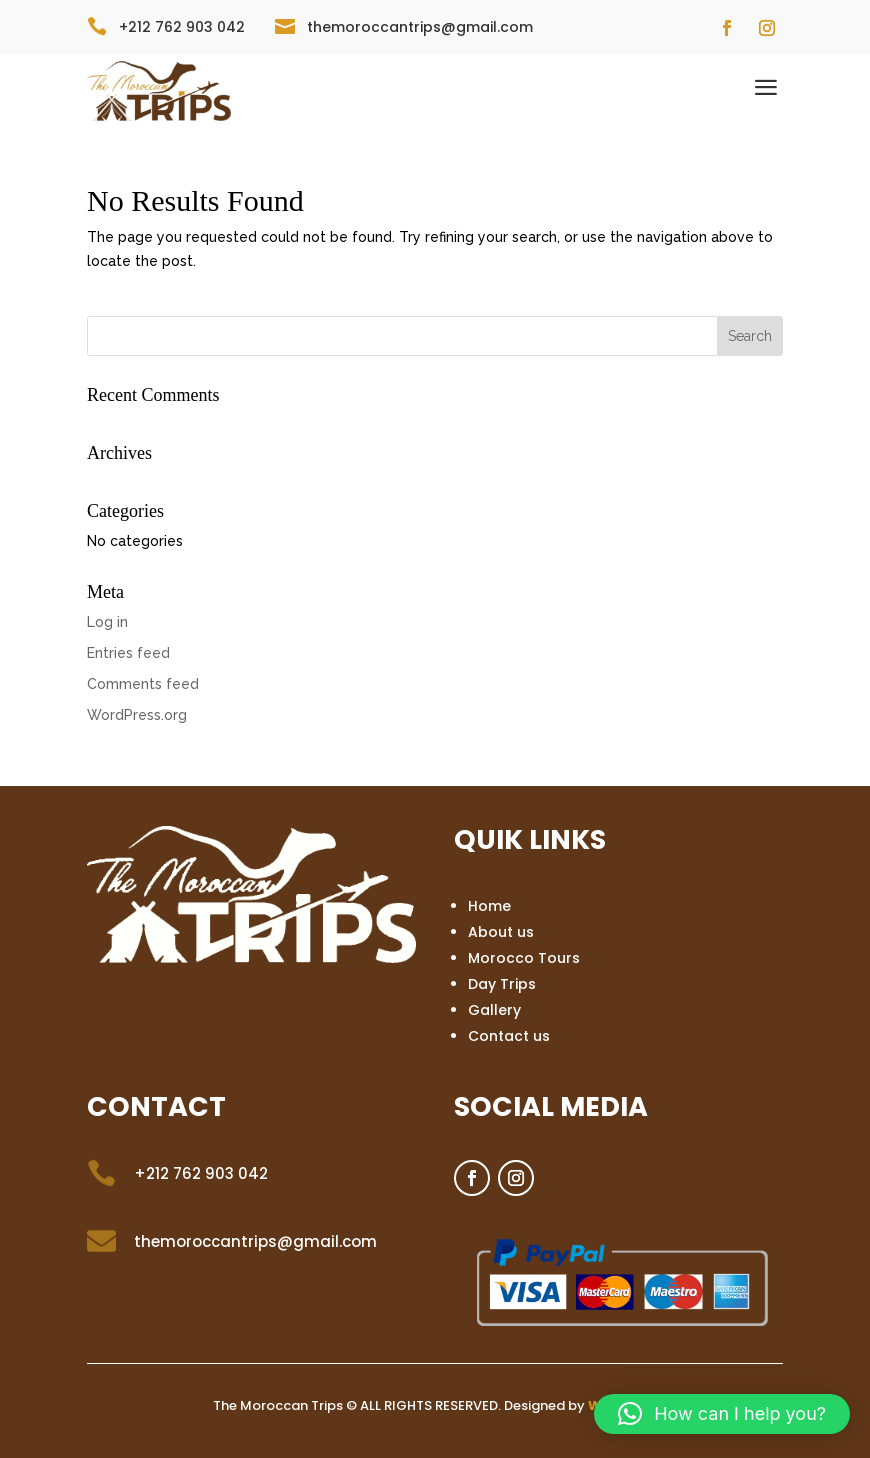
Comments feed (143, 684)
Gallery (494, 1010)
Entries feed (128, 653)
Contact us (509, 1036)
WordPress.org (137, 715)
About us (501, 932)
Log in (107, 622)
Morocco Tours (524, 958)
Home (489, 906)
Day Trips (502, 984)
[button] (722, 1414)
